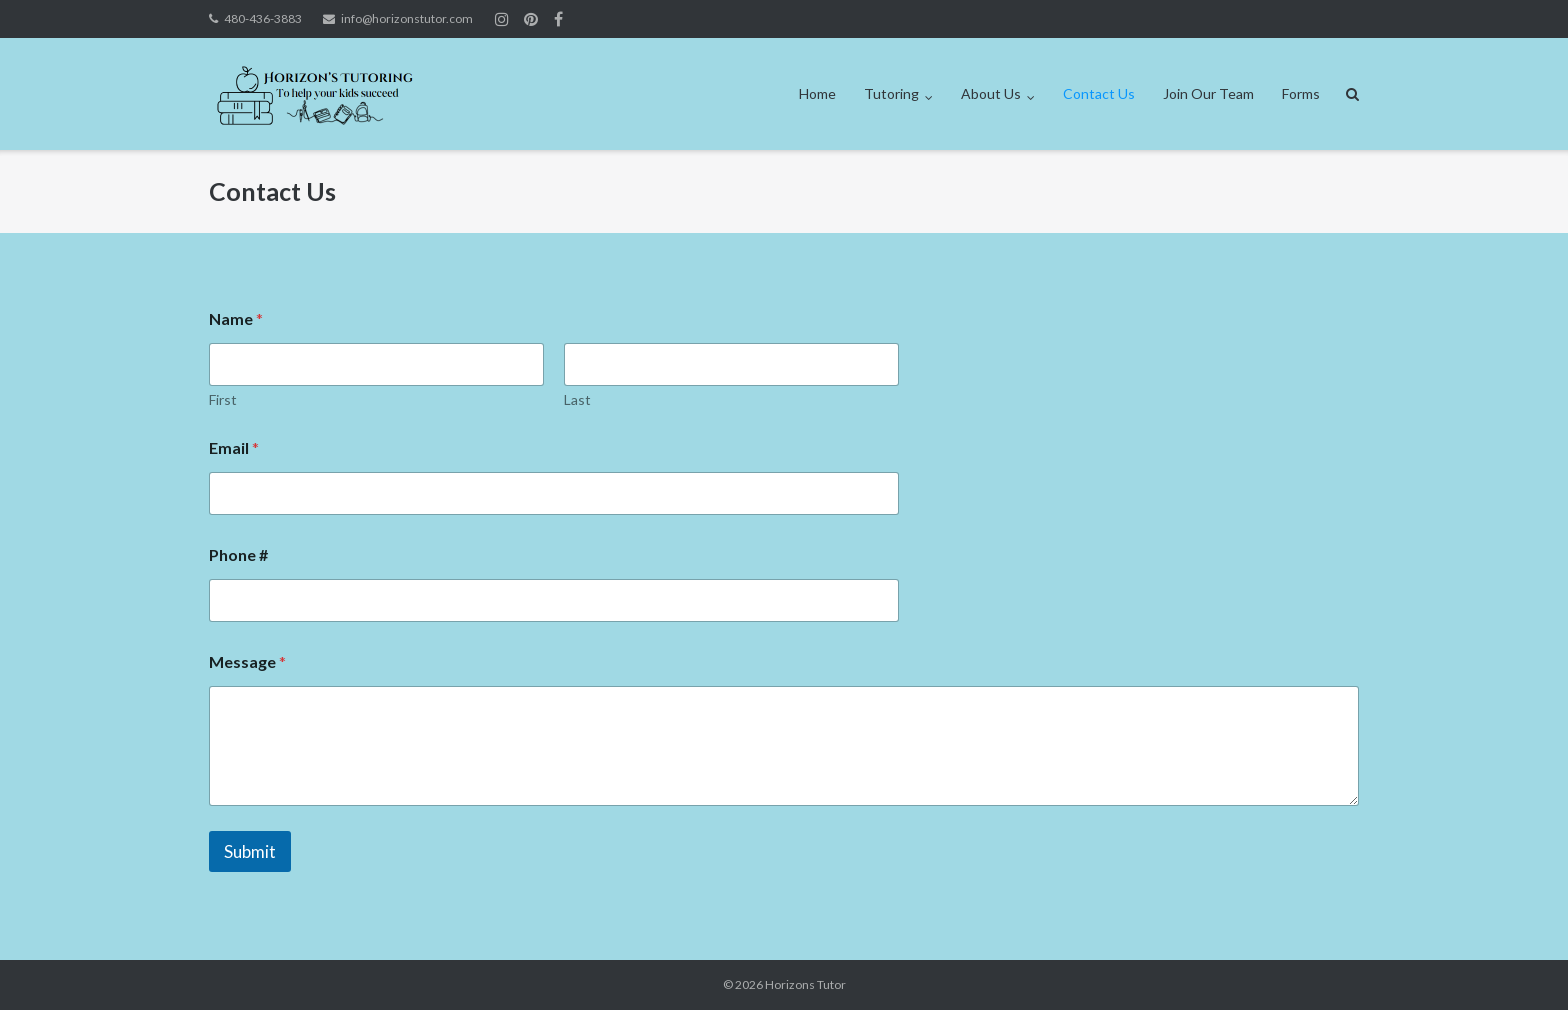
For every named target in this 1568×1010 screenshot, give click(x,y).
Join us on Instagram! (502, 19)
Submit (250, 851)
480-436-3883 (263, 18)
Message (247, 661)
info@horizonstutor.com (407, 18)
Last (577, 399)
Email (234, 447)
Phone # (238, 554)
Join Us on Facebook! (558, 19)
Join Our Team (1208, 93)
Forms (1301, 93)
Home (817, 93)
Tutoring (891, 93)
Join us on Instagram (531, 19)
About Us (991, 93)
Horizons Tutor (805, 984)
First (223, 399)
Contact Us (1099, 93)
